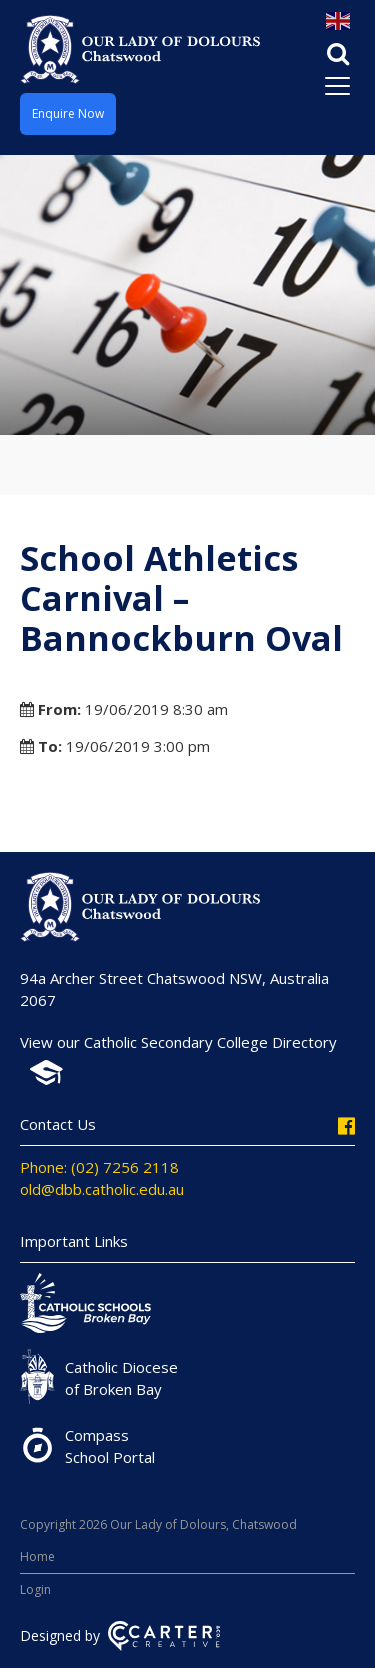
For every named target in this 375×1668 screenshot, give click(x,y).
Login (35, 1589)
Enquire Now (68, 113)
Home (37, 1556)
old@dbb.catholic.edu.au (102, 1189)
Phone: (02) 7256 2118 (99, 1167)
